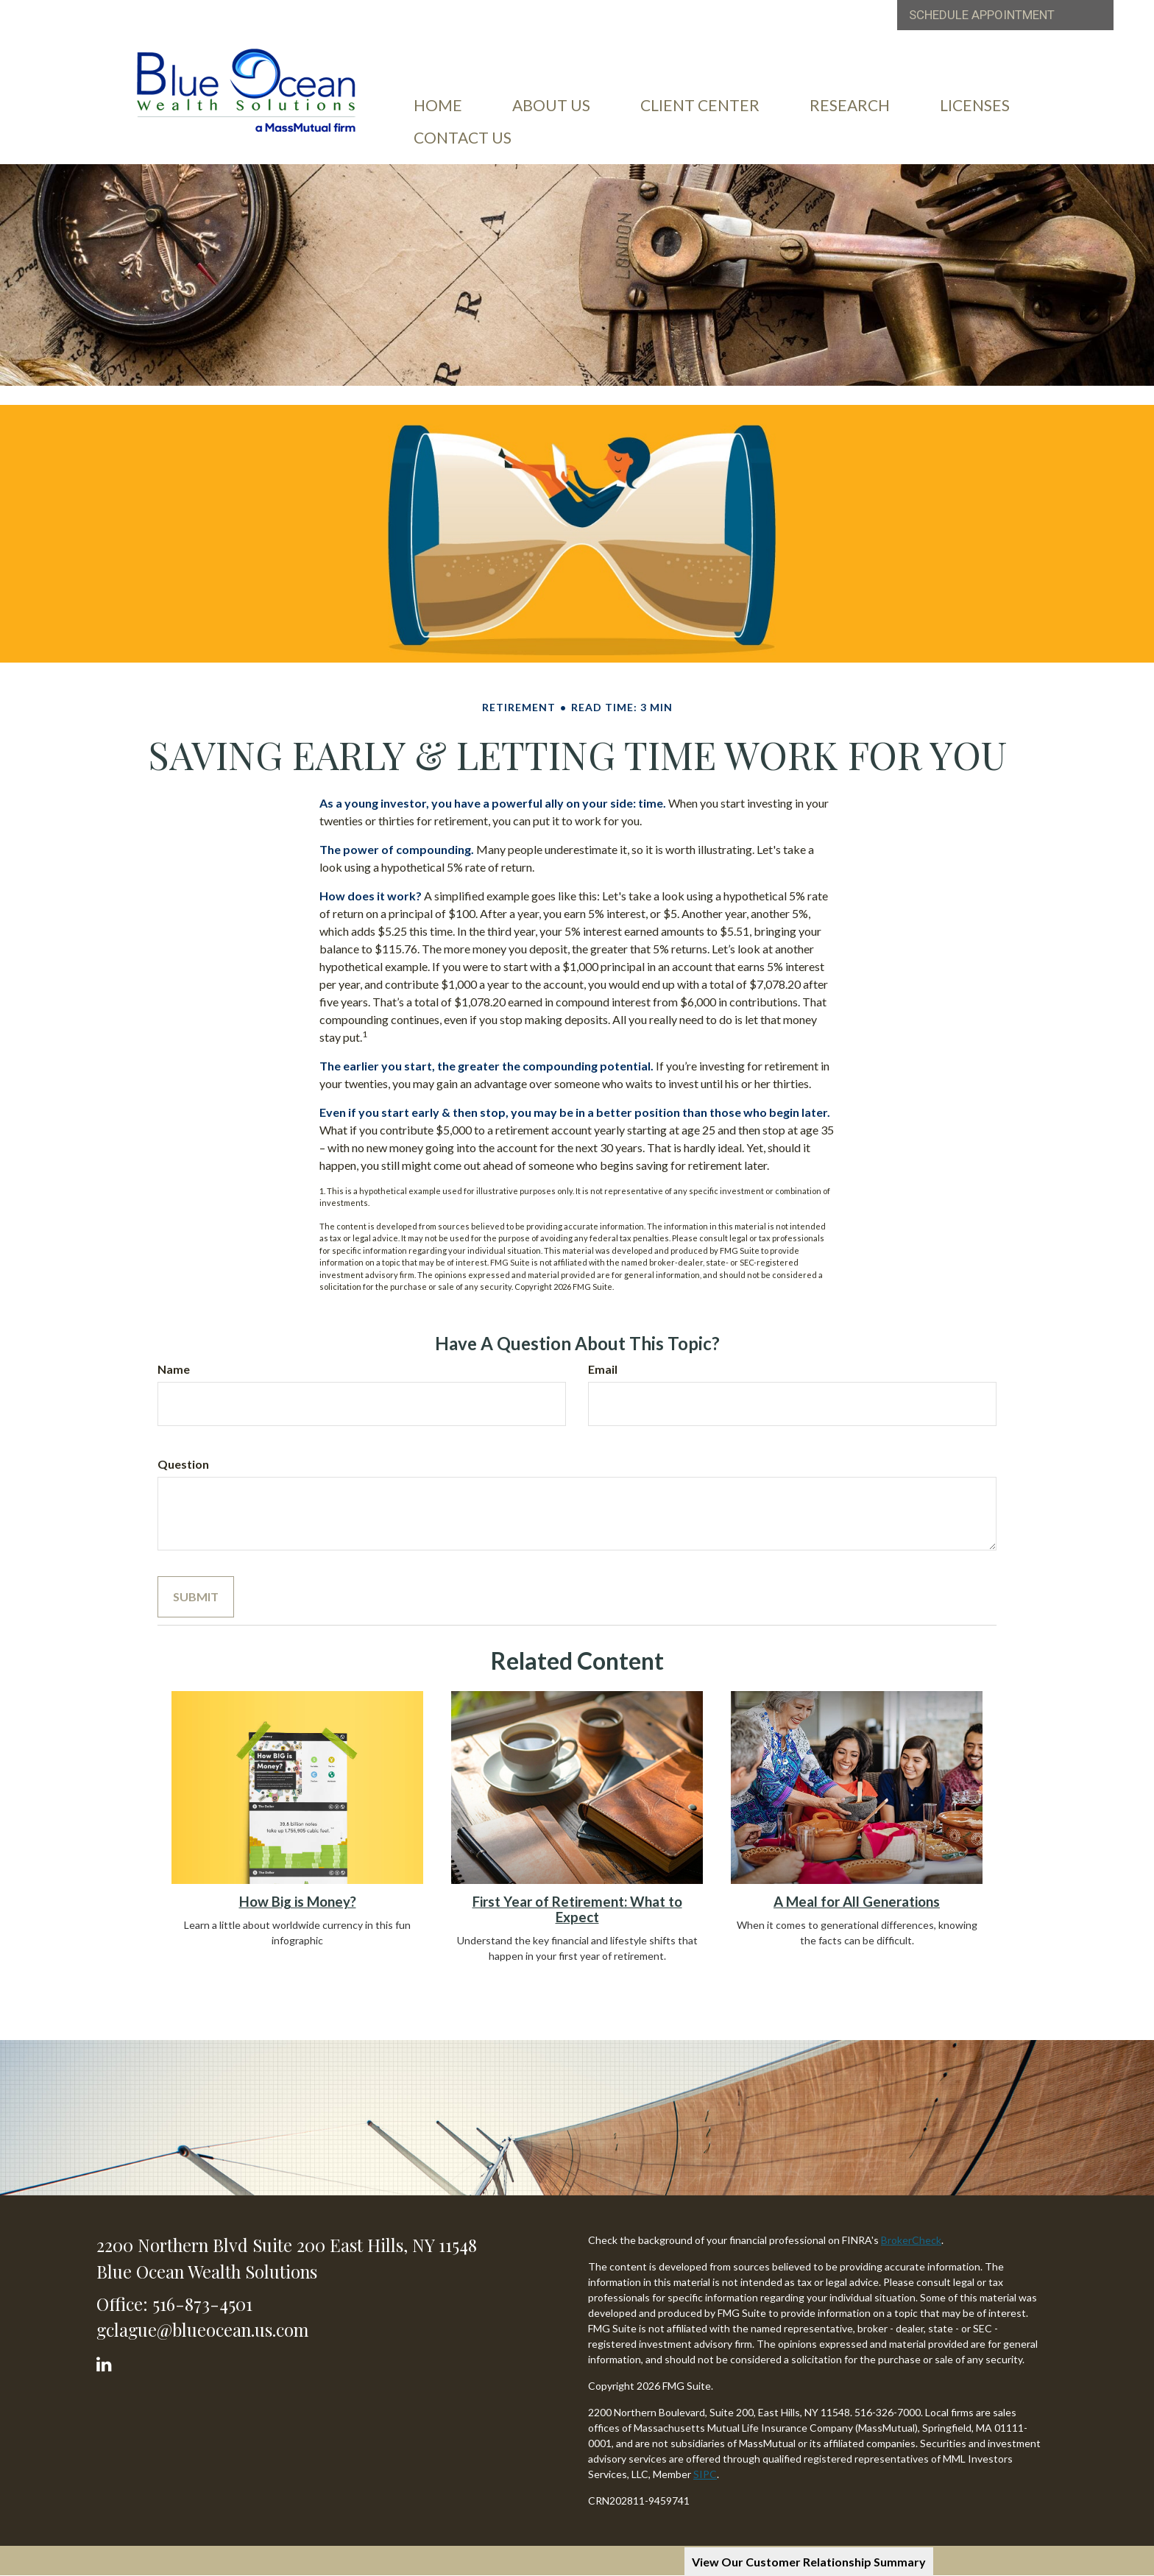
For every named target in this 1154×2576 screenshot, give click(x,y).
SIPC (705, 2474)
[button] (551, 105)
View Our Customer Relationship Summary (809, 2562)
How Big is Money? (297, 1902)
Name (173, 1369)
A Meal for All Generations (857, 1902)
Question (183, 1464)
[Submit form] (195, 1596)
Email (602, 1369)
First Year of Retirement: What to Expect (577, 1909)
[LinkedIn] (106, 2361)
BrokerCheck (911, 2240)
